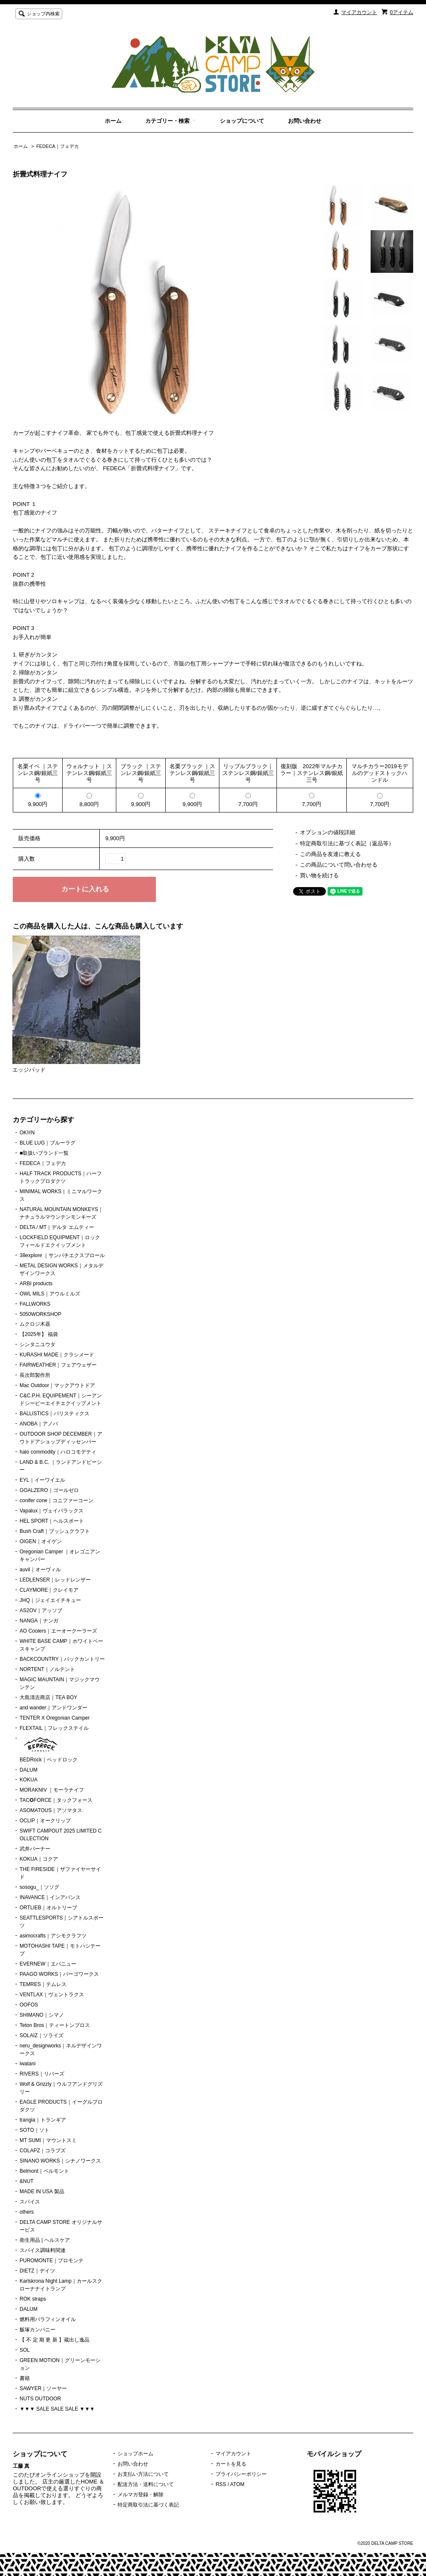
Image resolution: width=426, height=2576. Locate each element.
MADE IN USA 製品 (42, 2191)
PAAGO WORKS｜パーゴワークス (59, 1974)
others (27, 2212)
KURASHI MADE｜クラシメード (57, 1355)
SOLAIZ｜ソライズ (41, 2035)
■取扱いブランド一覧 (44, 1153)
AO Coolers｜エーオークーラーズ (58, 1631)
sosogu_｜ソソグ (39, 1887)
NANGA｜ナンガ (39, 1621)
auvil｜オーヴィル (40, 1570)
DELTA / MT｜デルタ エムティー (57, 1227)
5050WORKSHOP (40, 1314)
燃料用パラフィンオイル (48, 2319)
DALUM (28, 1770)
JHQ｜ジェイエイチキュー (50, 1600)
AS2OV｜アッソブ (41, 1610)
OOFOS (29, 2005)
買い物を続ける (319, 875)
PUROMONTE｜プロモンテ (51, 2261)
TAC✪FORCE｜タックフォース (56, 1800)
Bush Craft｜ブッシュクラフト (55, 1531)
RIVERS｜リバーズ (42, 2074)
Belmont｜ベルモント (44, 2171)
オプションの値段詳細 (327, 832)
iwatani (27, 2064)
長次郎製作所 (35, 1375)
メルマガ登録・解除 (141, 2495)
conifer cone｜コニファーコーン (56, 1500)
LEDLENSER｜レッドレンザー (55, 1580)
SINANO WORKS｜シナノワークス (60, 2161)
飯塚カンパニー (37, 2330)
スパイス (30, 2202)
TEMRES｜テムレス (43, 1984)
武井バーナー (35, 1849)
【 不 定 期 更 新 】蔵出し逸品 (54, 2340)
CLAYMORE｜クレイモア (49, 1590)
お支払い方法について (143, 2474)
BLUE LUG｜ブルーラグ (47, 1143)
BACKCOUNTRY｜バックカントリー (62, 1659)
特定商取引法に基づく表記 (148, 2505)
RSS (221, 2484)
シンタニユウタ (37, 1344)
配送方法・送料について (146, 2484)
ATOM (237, 2484)
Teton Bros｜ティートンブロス (55, 2025)
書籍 (25, 2378)
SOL (25, 2350)
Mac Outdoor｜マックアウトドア (57, 1385)
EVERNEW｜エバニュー (48, 1964)
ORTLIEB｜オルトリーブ (48, 1908)
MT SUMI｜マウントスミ (48, 2140)
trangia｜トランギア (43, 2120)
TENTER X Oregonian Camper (55, 1718)
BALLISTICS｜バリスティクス (54, 1414)
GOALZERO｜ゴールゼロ (49, 1490)
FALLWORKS (35, 1304)
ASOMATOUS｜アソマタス (51, 1810)
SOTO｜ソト (34, 2130)
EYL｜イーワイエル (42, 1480)
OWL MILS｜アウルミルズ (50, 1294)
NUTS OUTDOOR (40, 2399)
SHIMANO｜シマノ (42, 2015)
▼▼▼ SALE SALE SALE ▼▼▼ (57, 2409)
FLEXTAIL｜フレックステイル (54, 1728)
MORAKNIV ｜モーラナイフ (52, 1790)
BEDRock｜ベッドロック (49, 1749)
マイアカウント (359, 12)
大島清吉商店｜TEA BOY (48, 1697)
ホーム (113, 121)
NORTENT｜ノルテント (47, 1669)
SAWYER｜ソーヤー (43, 2388)
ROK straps (33, 2299)
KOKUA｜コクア (39, 1859)
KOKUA (28, 1780)
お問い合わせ (304, 121)
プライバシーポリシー (241, 2474)
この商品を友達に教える (330, 854)
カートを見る (231, 2464)
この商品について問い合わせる (338, 865)
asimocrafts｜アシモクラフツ (53, 1936)
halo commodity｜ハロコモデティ (58, 1452)
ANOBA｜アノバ (39, 1424)
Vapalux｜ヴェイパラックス (51, 1511)
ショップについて (242, 121)
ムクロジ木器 (35, 1324)
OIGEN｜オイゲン (41, 1541)
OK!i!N (27, 1133)
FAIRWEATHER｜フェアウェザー (58, 1365)
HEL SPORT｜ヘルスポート (52, 1521)
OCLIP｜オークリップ (45, 1821)
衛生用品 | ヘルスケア (45, 2240)
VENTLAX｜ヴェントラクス (52, 1995)
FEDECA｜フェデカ (57, 146)
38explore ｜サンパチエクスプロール (62, 1255)
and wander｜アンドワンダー (53, 1708)
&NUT (27, 2181)
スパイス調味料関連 (43, 2250)
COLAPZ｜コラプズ (43, 2151)
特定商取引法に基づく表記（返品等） (347, 843)
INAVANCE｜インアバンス (50, 1897)
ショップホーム (135, 2454)
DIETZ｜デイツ (37, 2271)
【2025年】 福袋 (39, 1334)
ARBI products (36, 1284)
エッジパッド (29, 1070)
